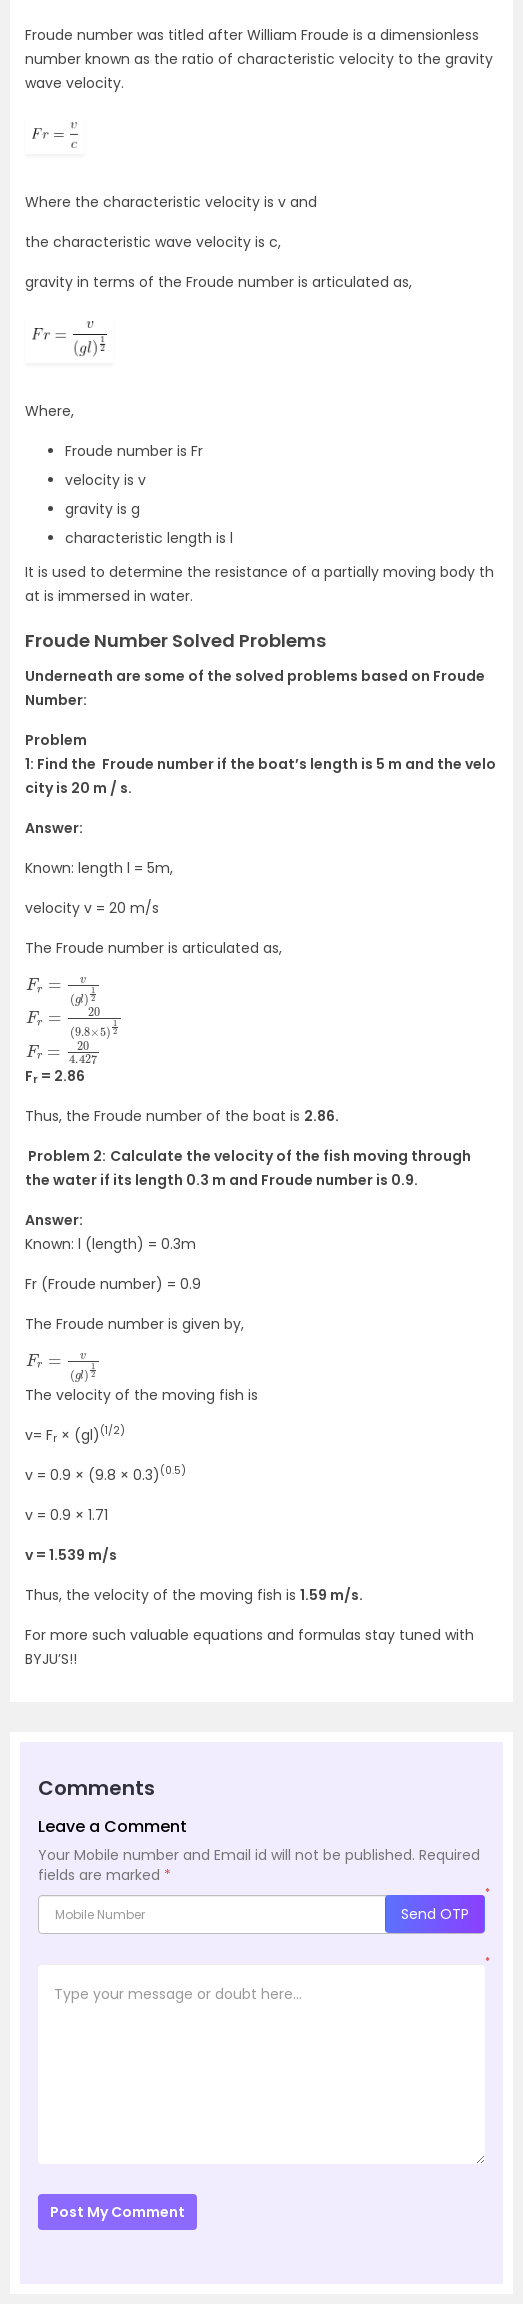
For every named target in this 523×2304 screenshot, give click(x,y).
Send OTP (435, 1914)
